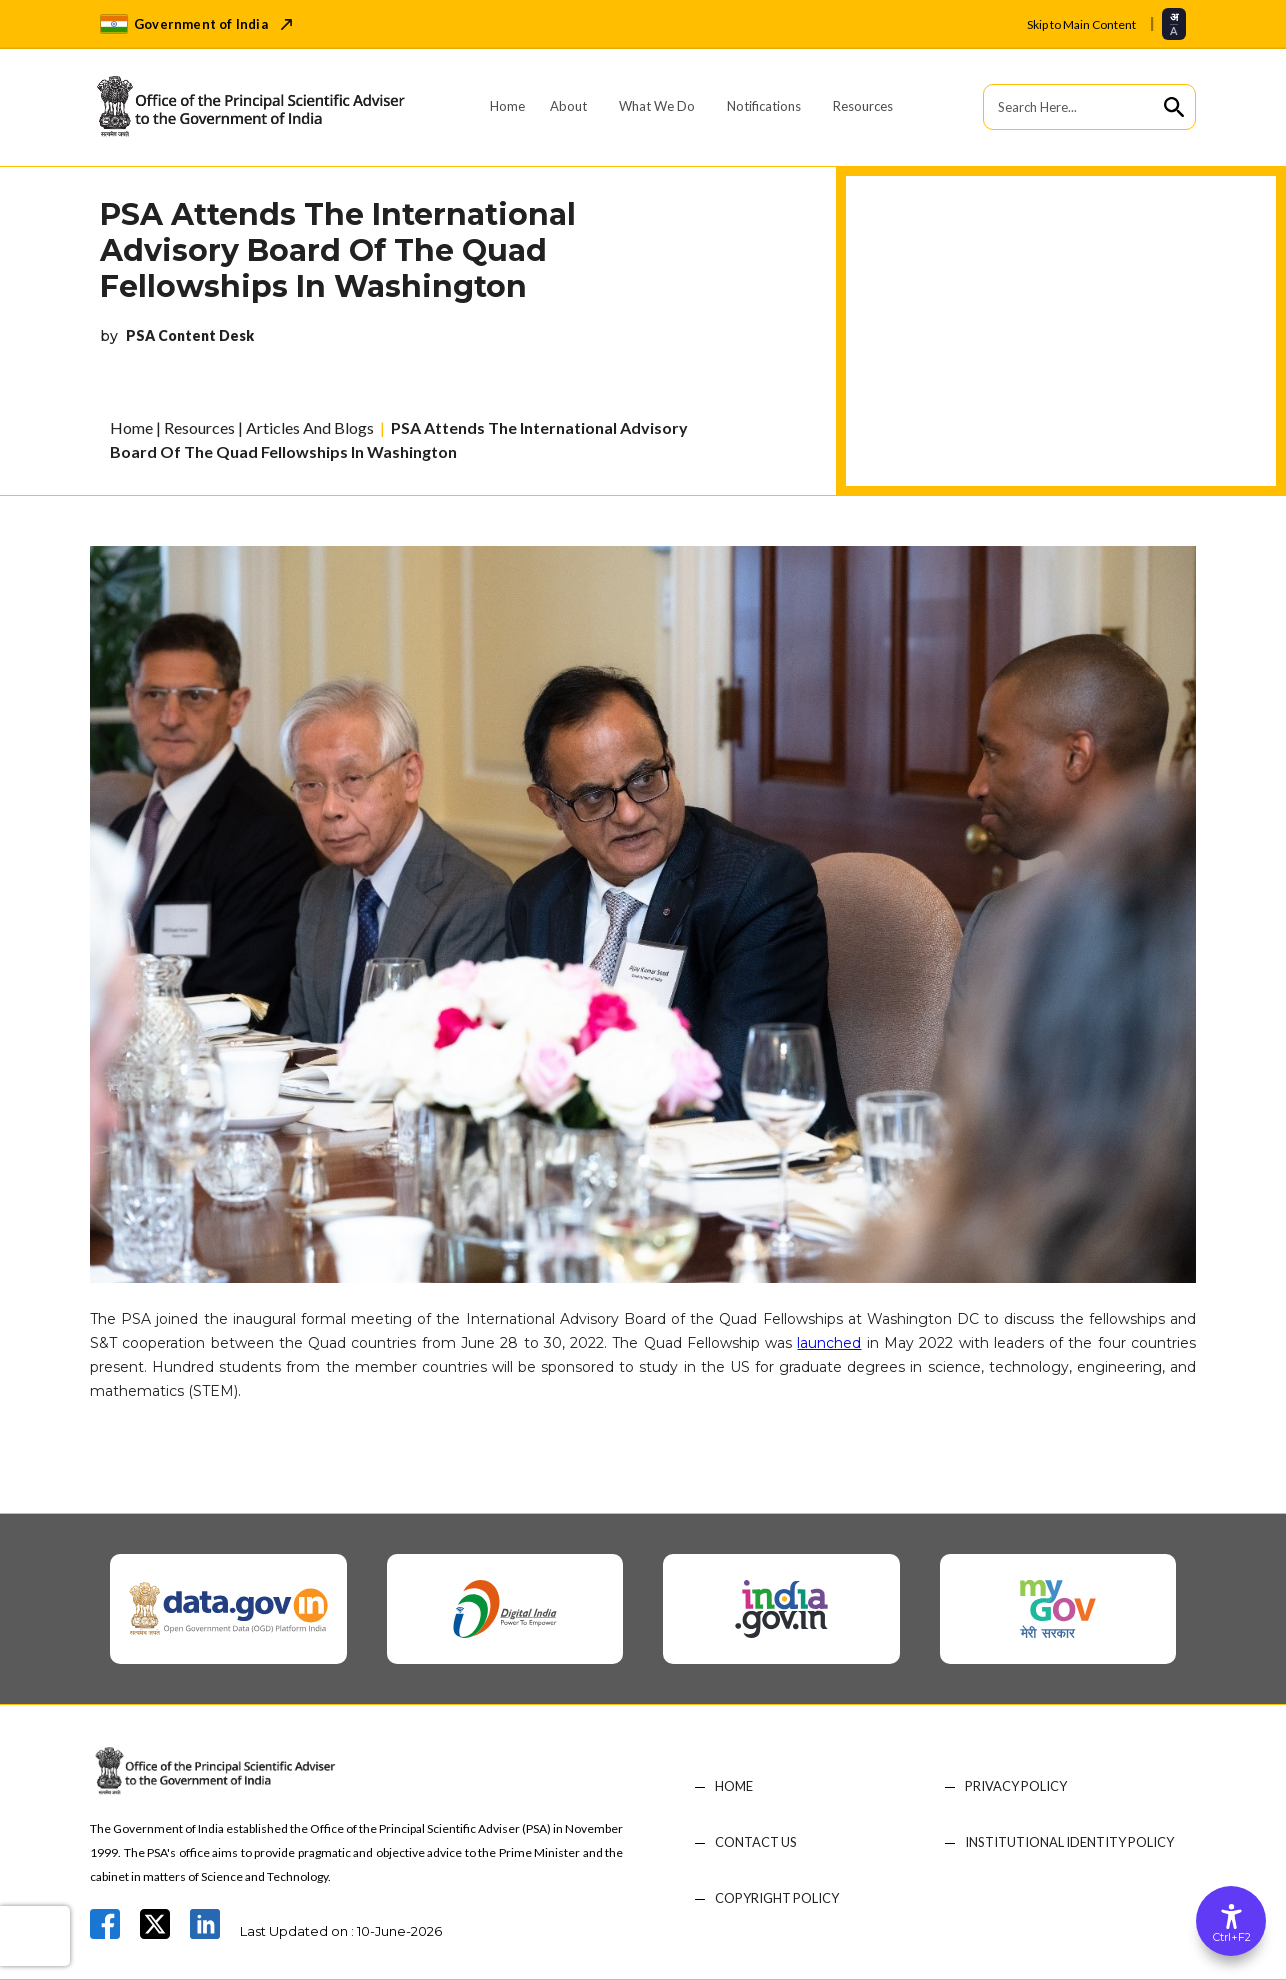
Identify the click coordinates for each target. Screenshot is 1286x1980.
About (568, 106)
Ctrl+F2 (1232, 1937)
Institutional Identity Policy (1070, 1842)
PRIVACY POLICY (1016, 1786)
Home (507, 106)
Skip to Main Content (1081, 24)
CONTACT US (756, 1842)
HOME (734, 1786)
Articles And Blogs (310, 427)
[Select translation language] (1174, 23)
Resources (863, 106)
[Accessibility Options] (1231, 1921)
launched (829, 1343)
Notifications (764, 106)
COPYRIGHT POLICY (777, 1898)
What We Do (657, 106)
